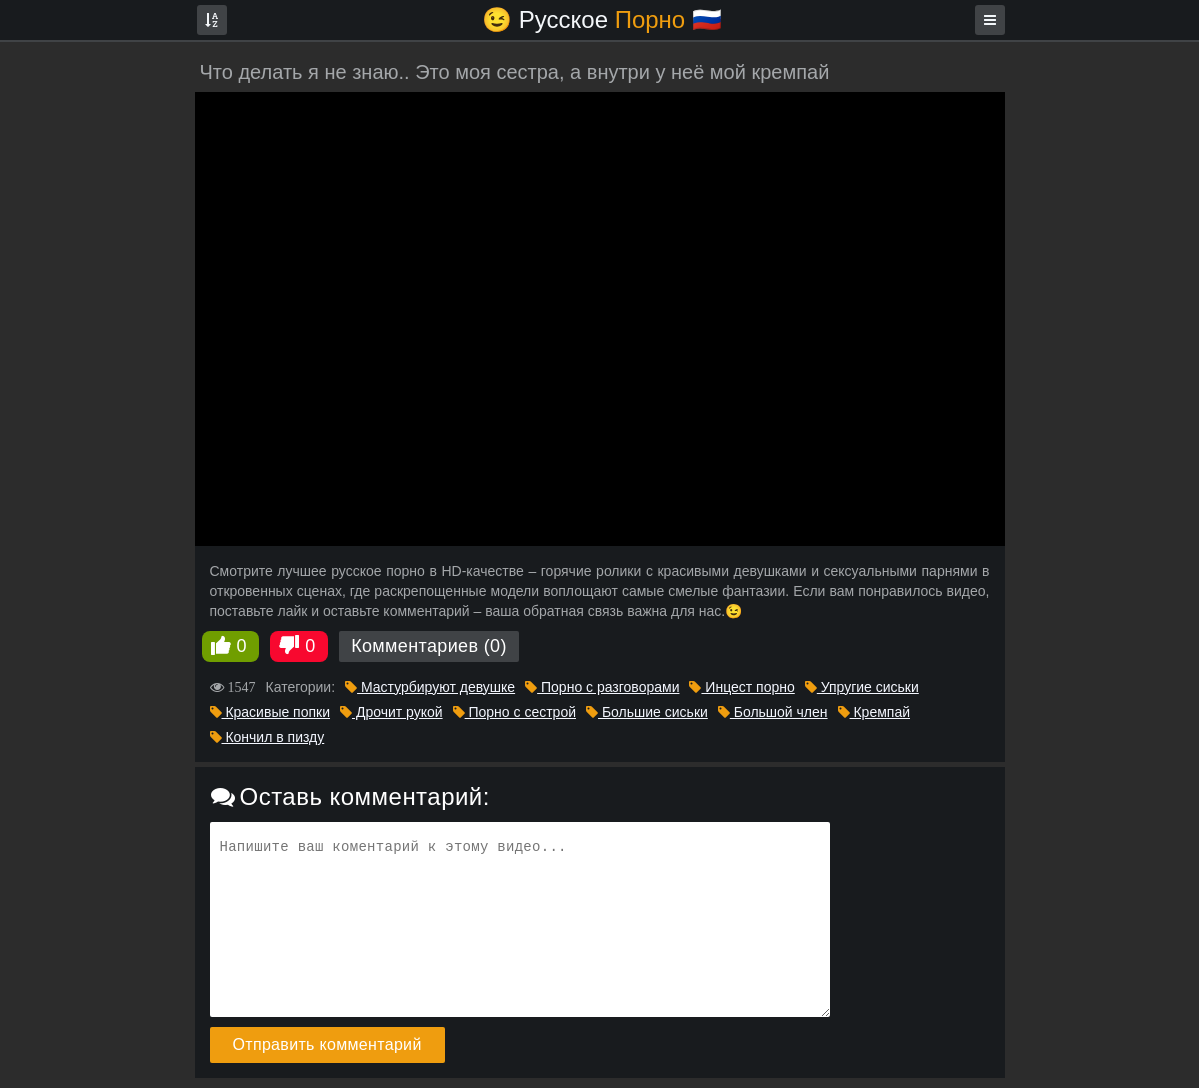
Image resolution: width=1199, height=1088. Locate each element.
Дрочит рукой (391, 712)
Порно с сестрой (514, 712)
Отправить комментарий (327, 1044)
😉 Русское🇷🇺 (602, 19)
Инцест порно (741, 687)
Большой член (773, 712)
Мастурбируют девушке (430, 687)
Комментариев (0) (429, 646)
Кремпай (874, 712)
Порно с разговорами (602, 687)
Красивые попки (270, 712)
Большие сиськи (647, 712)
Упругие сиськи (862, 687)
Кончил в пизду (267, 737)
